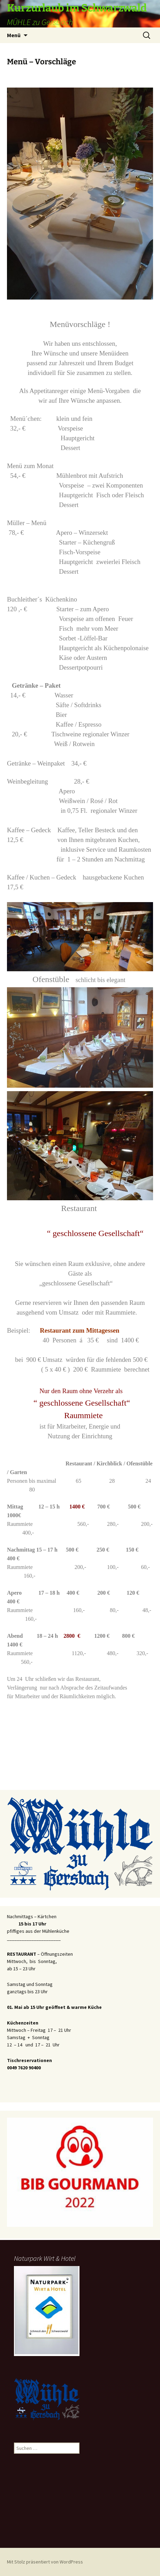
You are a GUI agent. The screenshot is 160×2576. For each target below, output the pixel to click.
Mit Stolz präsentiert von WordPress (45, 2562)
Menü (14, 35)
